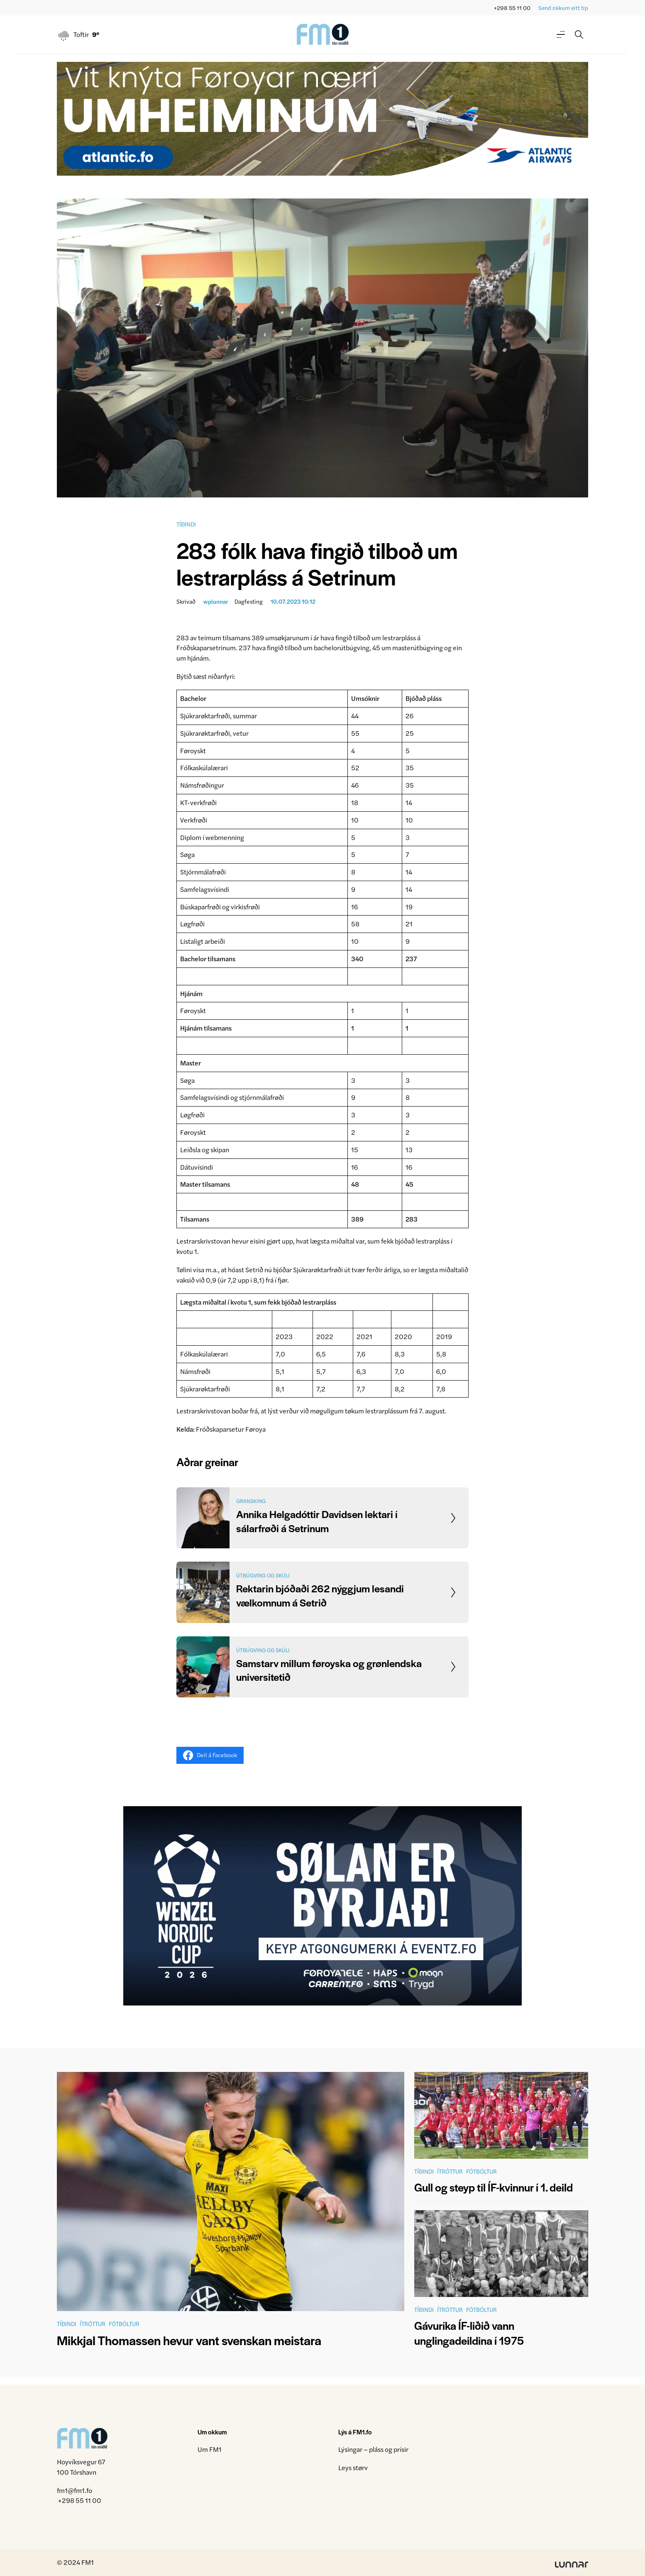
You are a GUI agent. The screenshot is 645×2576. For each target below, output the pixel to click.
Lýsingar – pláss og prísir (373, 2449)
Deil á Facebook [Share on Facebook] (210, 1755)
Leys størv (353, 2467)
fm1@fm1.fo (74, 2490)
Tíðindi (186, 524)
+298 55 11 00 (512, 8)
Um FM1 (210, 2449)
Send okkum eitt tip (563, 8)
